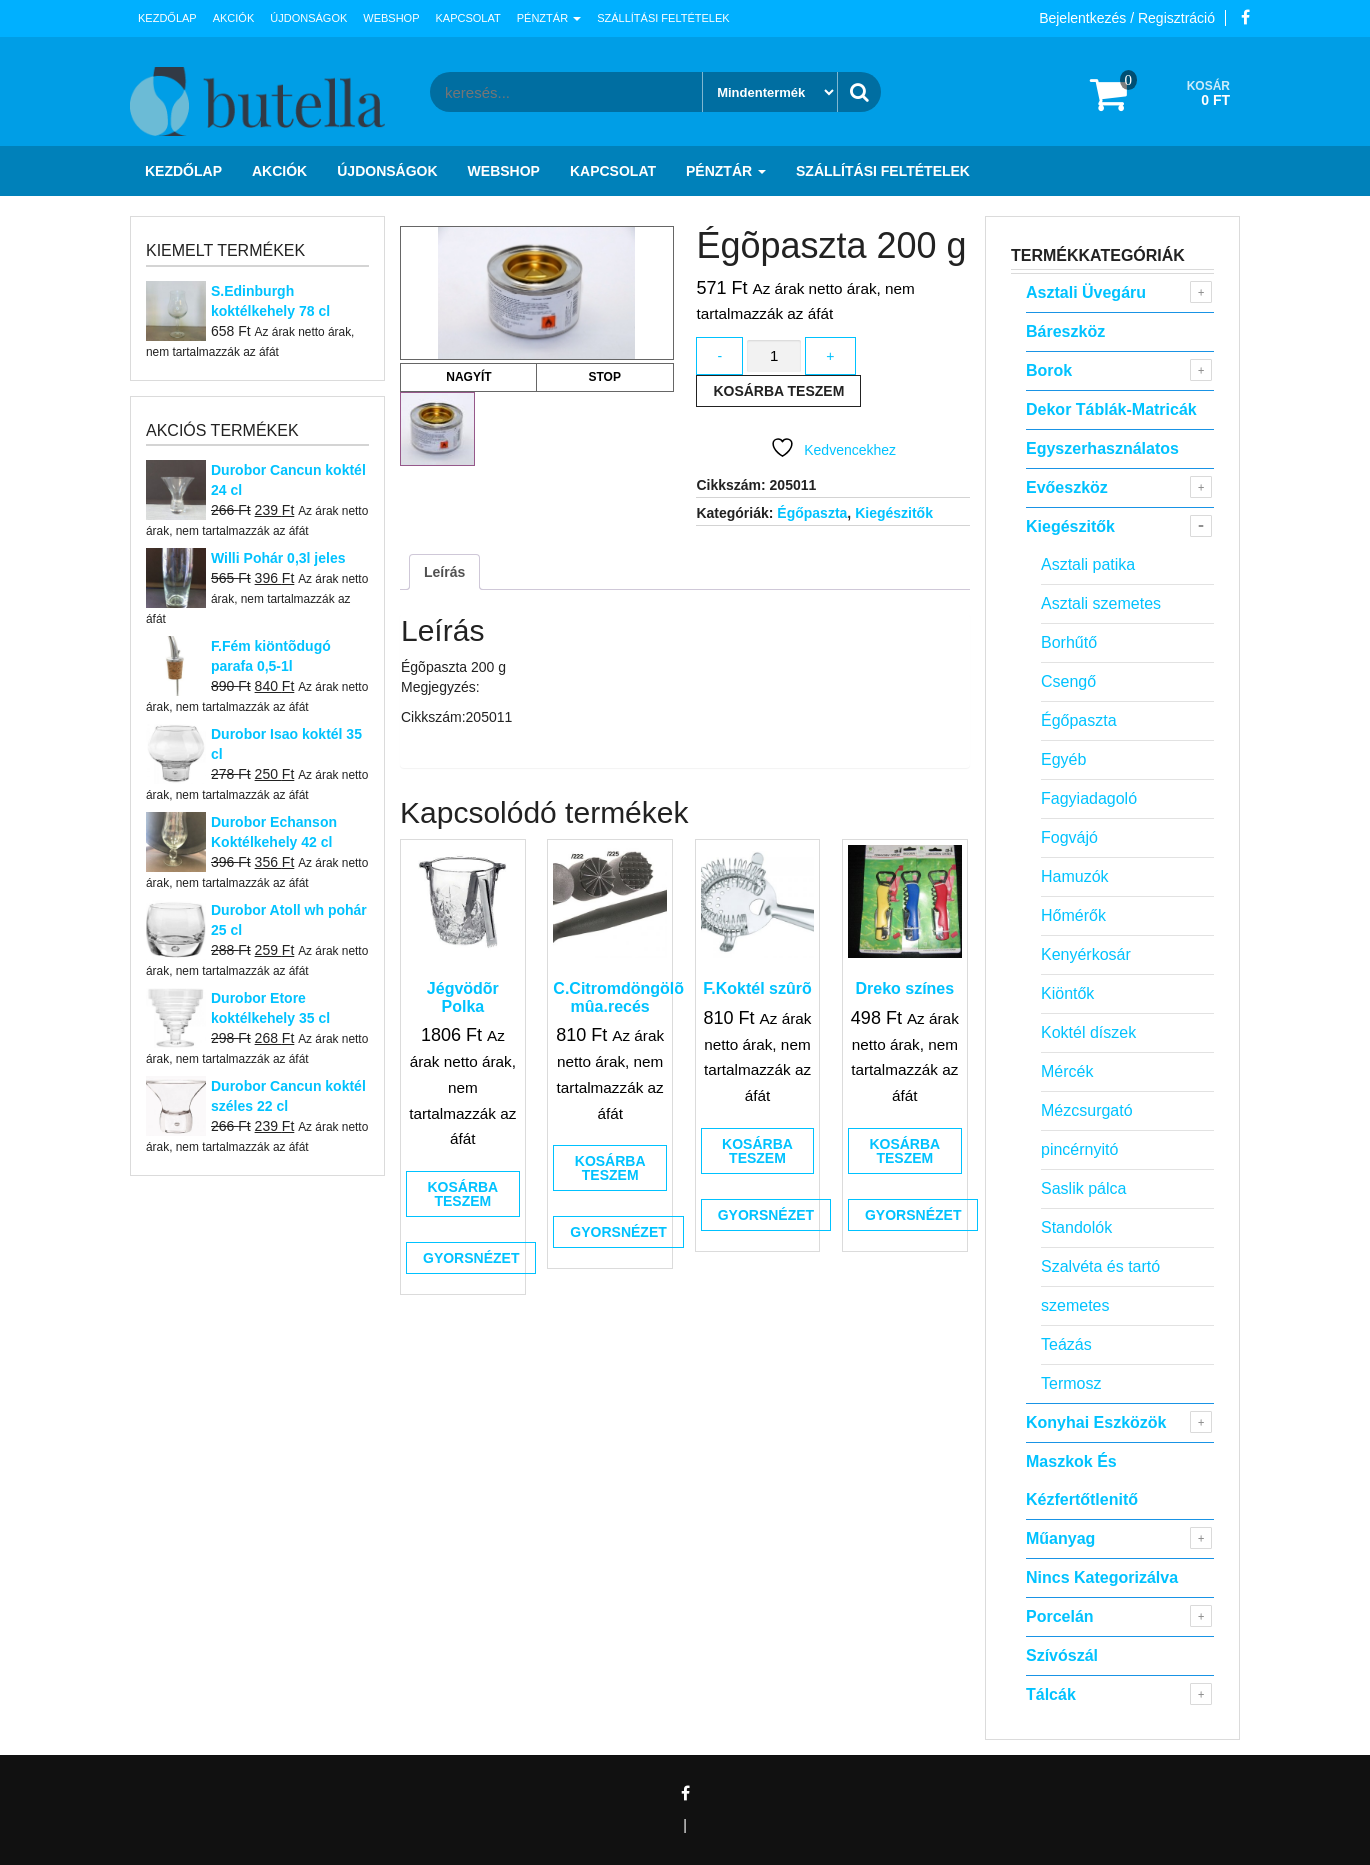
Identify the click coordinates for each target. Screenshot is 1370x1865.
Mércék (1067, 1071)
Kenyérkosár (1086, 954)
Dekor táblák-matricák (1111, 409)
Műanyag (1060, 1538)
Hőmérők (1073, 915)
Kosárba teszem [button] (462, 1194)
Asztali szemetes (1101, 603)
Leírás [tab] (444, 572)
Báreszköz (1065, 331)
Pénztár (549, 18)
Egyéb (1063, 759)
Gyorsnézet (471, 1258)
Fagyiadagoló (1089, 798)
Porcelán (1060, 1616)
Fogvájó (1069, 837)
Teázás (1066, 1344)
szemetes (1075, 1305)
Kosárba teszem (778, 391)
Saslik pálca (1083, 1188)
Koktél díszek (1088, 1032)
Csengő (1068, 681)
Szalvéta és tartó (1100, 1266)
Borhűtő (1069, 642)
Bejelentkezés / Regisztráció (1127, 18)
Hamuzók (1075, 876)
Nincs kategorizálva (1102, 1577)
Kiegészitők (894, 513)
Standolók (1076, 1227)
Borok (1049, 370)
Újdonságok (308, 18)
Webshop (391, 18)
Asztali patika (1088, 564)
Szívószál (1062, 1655)
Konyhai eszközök (1096, 1422)
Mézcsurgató (1087, 1110)
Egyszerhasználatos (1102, 448)
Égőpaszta (812, 513)
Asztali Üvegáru (1086, 292)
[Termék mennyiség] (774, 356)
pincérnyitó (1079, 1149)
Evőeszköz (1067, 487)
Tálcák (1051, 1694)
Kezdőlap (167, 18)
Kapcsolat (468, 18)
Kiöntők (1067, 993)
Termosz (1071, 1383)
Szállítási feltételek (663, 18)
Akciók (234, 18)
